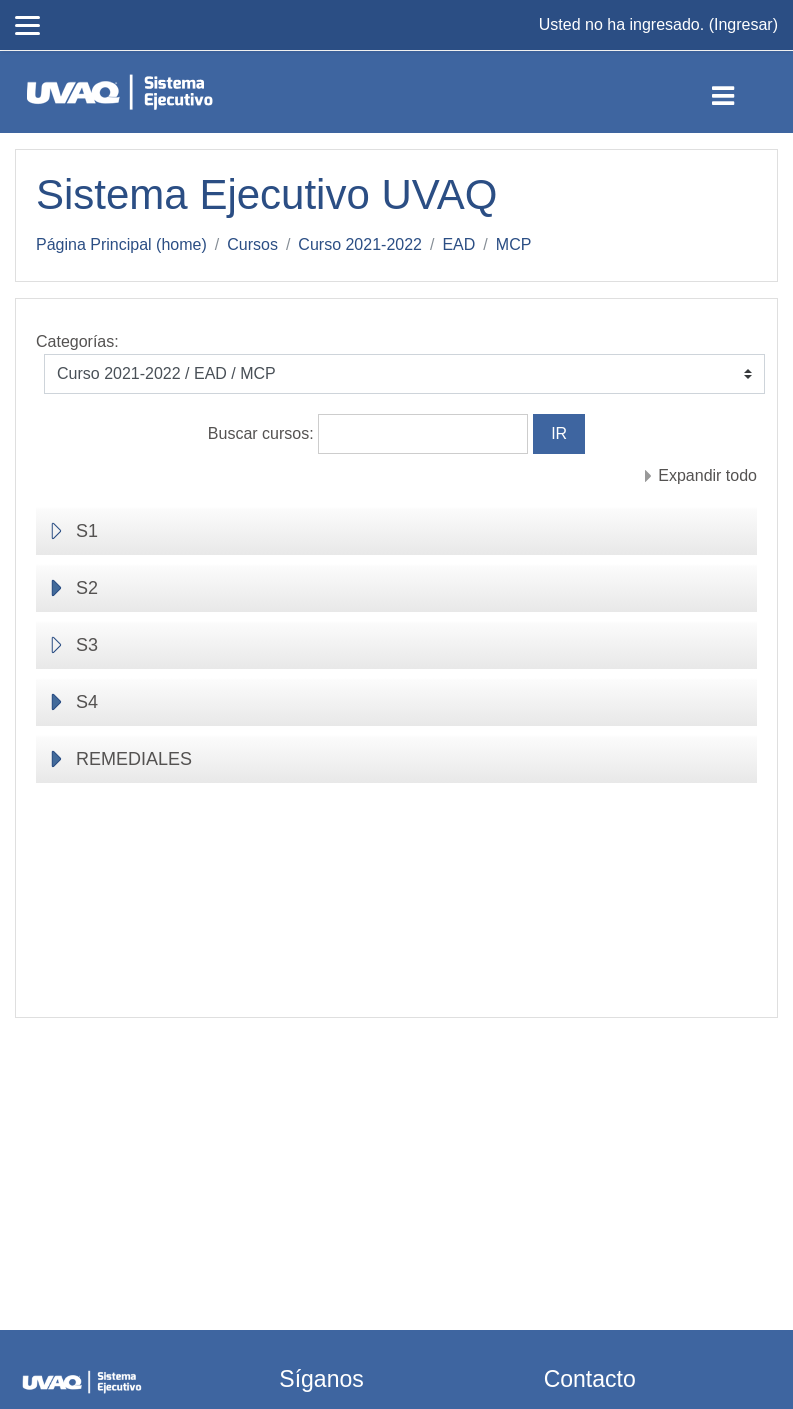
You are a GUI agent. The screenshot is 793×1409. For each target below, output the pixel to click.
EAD (458, 244)
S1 (87, 531)
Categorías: (77, 341)
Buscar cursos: (263, 433)
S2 (87, 588)
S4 (87, 702)
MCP (514, 244)
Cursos (252, 244)
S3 (87, 645)
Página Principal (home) (121, 244)
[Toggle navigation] (739, 92)
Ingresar (743, 24)
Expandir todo (707, 475)
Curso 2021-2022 (360, 244)
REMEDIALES (134, 759)
